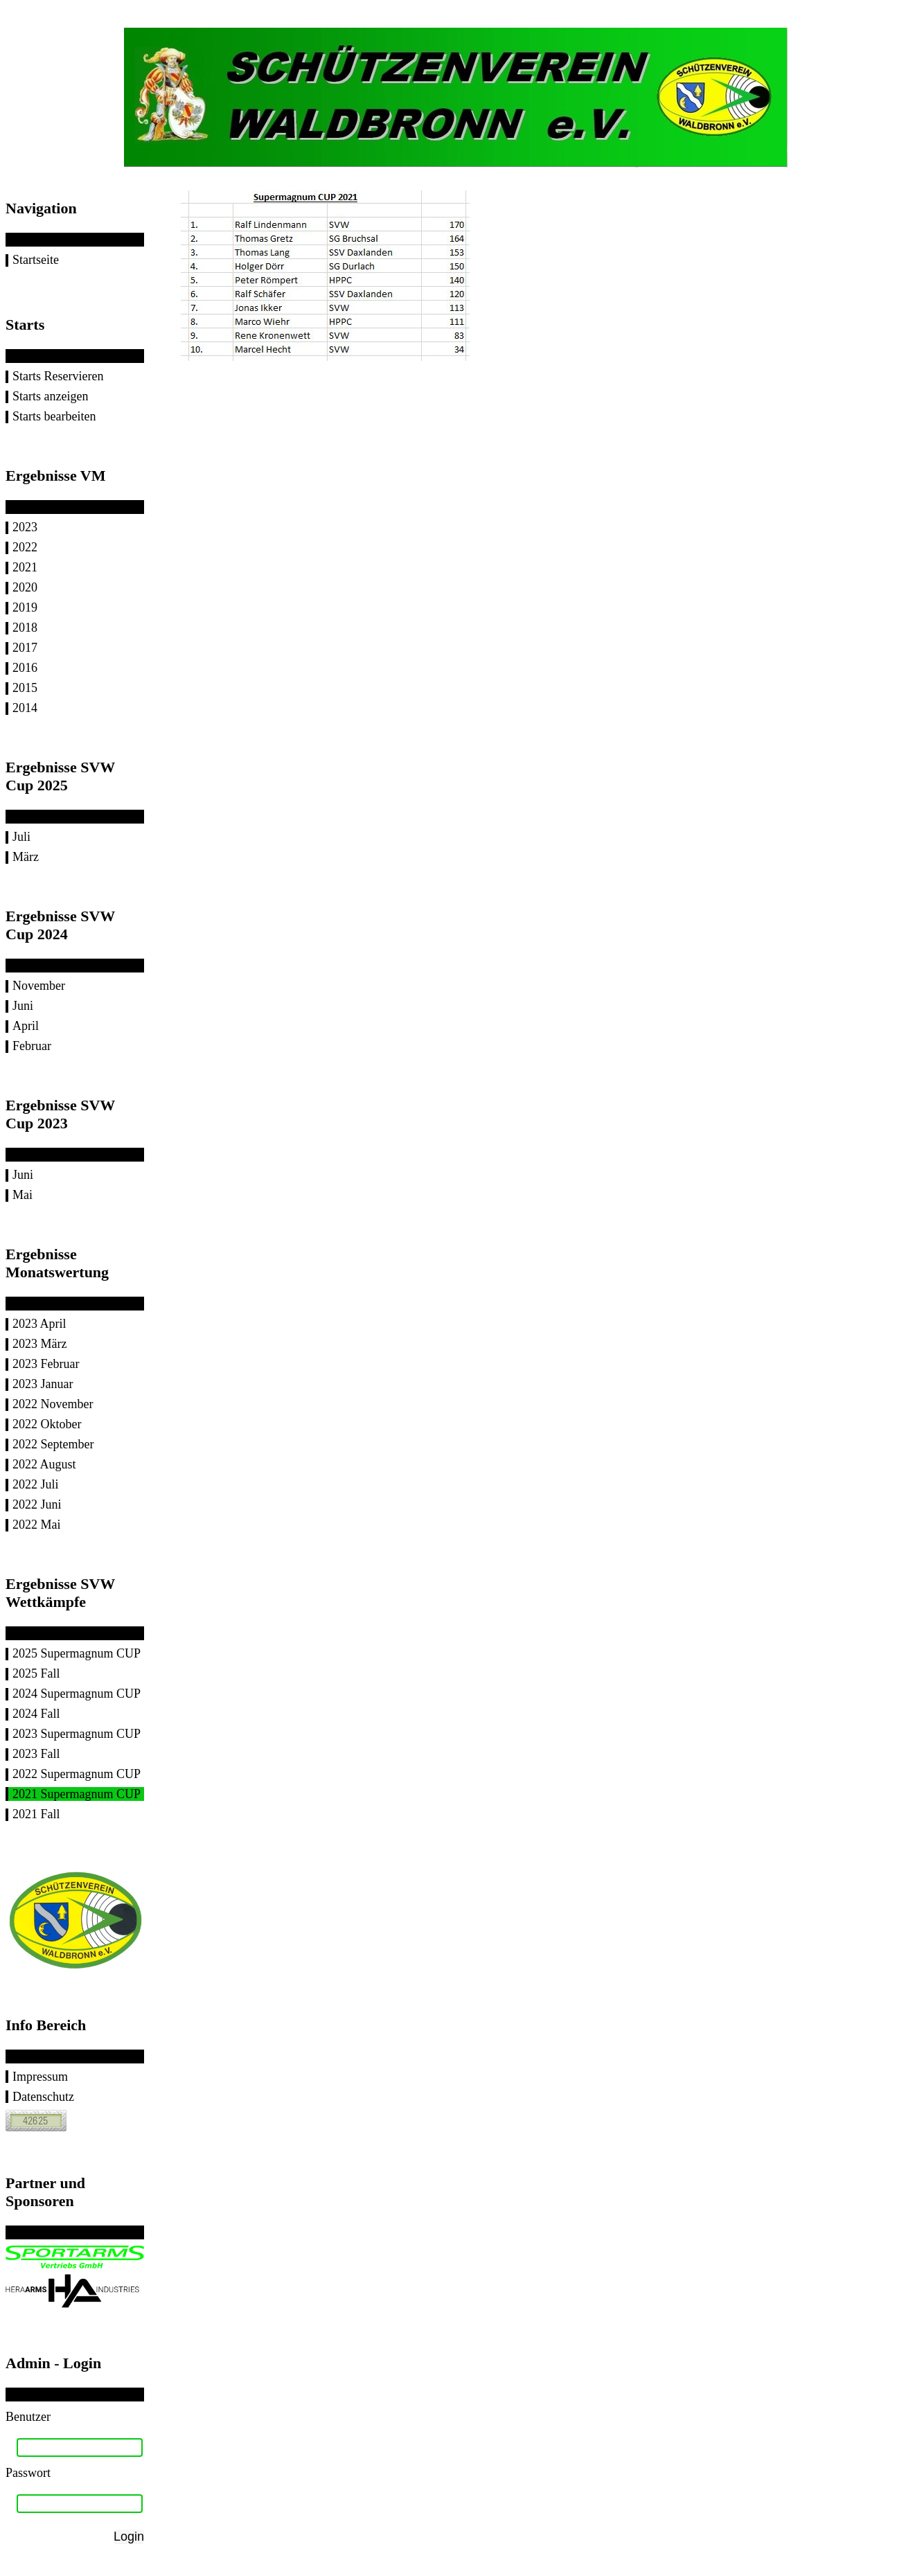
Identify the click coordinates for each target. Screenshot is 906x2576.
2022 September (53, 1444)
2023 (24, 527)
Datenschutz (43, 2097)
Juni (22, 1006)
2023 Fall (36, 1754)
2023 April (39, 1324)
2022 (24, 547)
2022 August (44, 1464)
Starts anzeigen (50, 396)
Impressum (40, 2077)
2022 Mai (36, 1524)
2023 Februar (45, 1364)
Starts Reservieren (57, 376)
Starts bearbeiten (54, 416)
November (38, 986)
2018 (24, 627)
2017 (24, 648)
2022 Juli (35, 1484)
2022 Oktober (46, 1424)
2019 (24, 607)
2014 (24, 708)
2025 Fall (36, 1673)
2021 (24, 567)
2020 (24, 587)
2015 (24, 688)
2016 (24, 668)
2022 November (52, 1404)
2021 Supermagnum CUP (76, 1794)
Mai (22, 1195)
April (25, 1026)
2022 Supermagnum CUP (76, 1774)
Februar (31, 1046)
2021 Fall (36, 1814)
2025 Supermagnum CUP (76, 1653)
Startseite (35, 260)
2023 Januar (42, 1384)
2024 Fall (36, 1714)
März (25, 857)
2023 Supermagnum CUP (76, 1734)
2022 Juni (37, 1504)
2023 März (39, 1344)
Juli (21, 837)
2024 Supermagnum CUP (76, 1693)
